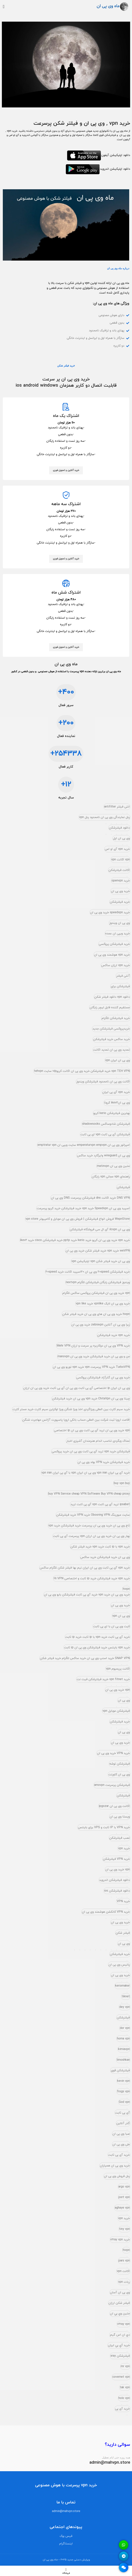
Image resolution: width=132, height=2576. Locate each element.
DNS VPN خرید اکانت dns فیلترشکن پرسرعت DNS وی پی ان (90, 1198)
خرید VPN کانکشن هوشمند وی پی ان (106, 1912)
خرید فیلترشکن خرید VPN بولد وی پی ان (104, 1462)
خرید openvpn (121, 881)
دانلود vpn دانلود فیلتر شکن (112, 997)
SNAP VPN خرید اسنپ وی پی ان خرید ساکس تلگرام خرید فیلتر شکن (85, 1658)
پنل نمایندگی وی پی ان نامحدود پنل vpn (104, 817)
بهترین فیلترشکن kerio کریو (111, 1113)
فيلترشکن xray (120, 2356)
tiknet (126, 1996)
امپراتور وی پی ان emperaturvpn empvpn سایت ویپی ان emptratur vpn (84, 1145)
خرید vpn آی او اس (117, 849)
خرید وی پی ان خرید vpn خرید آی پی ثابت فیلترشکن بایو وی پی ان (87, 1595)
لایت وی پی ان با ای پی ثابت (111, 1626)
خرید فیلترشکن (120, 902)
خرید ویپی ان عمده (117, 933)
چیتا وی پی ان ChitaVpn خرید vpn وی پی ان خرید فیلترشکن (91, 1399)
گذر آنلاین (123, 2123)
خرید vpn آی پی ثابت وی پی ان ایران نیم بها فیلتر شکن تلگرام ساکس (85, 1568)
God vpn (124, 2102)
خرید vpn (124, 1848)
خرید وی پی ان (120, 891)
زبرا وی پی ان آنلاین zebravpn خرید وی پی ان (100, 1325)
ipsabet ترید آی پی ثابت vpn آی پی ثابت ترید (100, 1504)
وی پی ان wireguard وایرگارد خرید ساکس (103, 1155)
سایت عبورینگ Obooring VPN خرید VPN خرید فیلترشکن (93, 1515)
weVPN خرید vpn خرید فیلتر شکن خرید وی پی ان (98, 1251)
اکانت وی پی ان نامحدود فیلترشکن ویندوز (103, 1082)
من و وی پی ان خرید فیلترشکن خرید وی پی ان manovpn (94, 1356)
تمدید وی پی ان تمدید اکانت (111, 1050)
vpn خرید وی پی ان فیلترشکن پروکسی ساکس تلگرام (96, 1293)
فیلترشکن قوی (120, 2070)
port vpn (124, 2197)
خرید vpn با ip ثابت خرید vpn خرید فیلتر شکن (100, 1547)
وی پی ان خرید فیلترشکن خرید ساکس (105, 1557)
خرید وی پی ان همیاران (115, 2166)
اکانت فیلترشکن (119, 870)
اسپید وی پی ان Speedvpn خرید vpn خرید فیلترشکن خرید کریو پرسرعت (83, 1208)
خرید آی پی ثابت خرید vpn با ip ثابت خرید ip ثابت (97, 1637)
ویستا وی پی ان (120, 1817)
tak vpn (125, 2387)
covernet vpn (121, 2377)
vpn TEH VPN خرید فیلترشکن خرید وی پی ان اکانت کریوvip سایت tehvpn (82, 1071)
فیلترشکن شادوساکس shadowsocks (106, 1124)
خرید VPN (123, 1901)
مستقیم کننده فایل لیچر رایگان (110, 1007)
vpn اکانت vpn (120, 860)
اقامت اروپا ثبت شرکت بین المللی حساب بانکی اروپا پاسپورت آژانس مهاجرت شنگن (76, 1420)
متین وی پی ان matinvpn (113, 1166)
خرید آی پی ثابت (119, 2155)
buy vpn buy (122, 1483)
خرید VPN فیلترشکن (116, 1859)
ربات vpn (124, 2282)
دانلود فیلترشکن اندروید (114, 1880)
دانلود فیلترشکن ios (117, 1891)
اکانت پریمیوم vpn (118, 1669)
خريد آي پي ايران (119, 2345)
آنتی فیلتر (123, 976)
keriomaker (122, 1986)
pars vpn (124, 2261)
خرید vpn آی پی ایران (116, 1092)
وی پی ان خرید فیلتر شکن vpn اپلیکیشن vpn (100, 1261)
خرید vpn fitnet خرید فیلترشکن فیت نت (103, 1679)
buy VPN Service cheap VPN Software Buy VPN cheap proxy (89, 1494)
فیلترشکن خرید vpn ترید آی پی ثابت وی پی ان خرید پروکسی (91, 1451)
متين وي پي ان (120, 2313)
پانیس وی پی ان (119, 1965)
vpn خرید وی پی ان (117, 1690)
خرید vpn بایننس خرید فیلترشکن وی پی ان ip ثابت (97, 1647)
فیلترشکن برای (120, 986)
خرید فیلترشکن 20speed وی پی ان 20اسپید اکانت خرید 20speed (88, 1272)
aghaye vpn (122, 2208)
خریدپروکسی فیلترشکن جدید (111, 1029)
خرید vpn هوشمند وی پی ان (112, 955)
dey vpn (124, 2007)
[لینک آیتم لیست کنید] (66, 2536)
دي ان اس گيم (120, 2335)
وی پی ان (124, 1700)
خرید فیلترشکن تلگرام (116, 1018)
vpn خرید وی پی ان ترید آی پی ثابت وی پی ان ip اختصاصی (92, 1430)
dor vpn (125, 2028)
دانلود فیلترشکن (119, 828)
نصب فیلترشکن (119, 1838)
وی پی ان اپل (121, 838)
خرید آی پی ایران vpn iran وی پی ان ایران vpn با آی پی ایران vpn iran (85, 1473)
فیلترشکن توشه (119, 1764)
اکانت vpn (123, 2271)
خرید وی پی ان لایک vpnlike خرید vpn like (103, 1304)
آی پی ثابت (122, 2113)
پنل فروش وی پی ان (117, 2176)
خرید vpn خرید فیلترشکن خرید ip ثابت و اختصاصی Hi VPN (92, 1578)
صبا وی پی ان (121, 2134)
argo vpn (124, 2187)
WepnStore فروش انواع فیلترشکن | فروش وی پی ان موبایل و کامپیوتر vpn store (78, 1219)
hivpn (126, 1589)
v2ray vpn (123, 2324)
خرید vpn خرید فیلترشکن (113, 1335)
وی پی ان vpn (121, 1616)
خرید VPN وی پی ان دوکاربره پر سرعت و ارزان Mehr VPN (93, 1346)
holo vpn (124, 2398)
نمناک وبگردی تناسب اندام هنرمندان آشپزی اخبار (98, 1441)
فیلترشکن (123, 1187)
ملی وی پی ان (121, 2144)
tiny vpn (124, 2229)
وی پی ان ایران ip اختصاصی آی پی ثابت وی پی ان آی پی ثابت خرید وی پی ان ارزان (76, 1388)
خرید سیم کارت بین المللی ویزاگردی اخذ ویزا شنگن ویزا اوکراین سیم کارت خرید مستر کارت (71, 1409)
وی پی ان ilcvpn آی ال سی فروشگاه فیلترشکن (100, 1229)
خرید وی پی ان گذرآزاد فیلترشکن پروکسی (103, 1377)
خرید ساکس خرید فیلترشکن (111, 1039)
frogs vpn (123, 2091)
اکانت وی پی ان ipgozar (114, 1806)
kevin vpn (123, 2081)
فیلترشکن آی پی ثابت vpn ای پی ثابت (105, 1134)
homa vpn (123, 2039)
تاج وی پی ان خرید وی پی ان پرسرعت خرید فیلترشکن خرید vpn (89, 1526)
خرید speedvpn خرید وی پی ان (110, 912)
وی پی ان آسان (120, 2292)
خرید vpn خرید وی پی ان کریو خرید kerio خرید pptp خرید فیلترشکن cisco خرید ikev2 (75, 1240)
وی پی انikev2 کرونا (117, 1103)
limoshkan (123, 2060)
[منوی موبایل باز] (3, 6)
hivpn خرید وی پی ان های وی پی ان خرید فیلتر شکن (96, 1314)
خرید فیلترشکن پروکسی (114, 944)
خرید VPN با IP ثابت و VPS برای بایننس (104, 1827)
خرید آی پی (122, 2409)
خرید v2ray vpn (120, 2240)
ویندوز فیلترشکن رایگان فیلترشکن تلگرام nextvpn (98, 1282)
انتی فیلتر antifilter (117, 807)
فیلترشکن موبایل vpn (116, 1711)
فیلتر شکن (123, 1933)
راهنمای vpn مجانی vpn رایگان (111, 1177)
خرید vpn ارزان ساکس (115, 965)
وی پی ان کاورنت (119, 1774)
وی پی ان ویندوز (119, 923)
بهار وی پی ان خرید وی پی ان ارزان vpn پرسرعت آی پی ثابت (91, 1536)
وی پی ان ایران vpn (117, 1060)
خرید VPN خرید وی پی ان (113, 1753)
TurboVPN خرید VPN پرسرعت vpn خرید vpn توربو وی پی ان (91, 1367)
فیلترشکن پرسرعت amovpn (112, 1785)
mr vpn (125, 2366)
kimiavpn (124, 2049)
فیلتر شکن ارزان (119, 2303)
